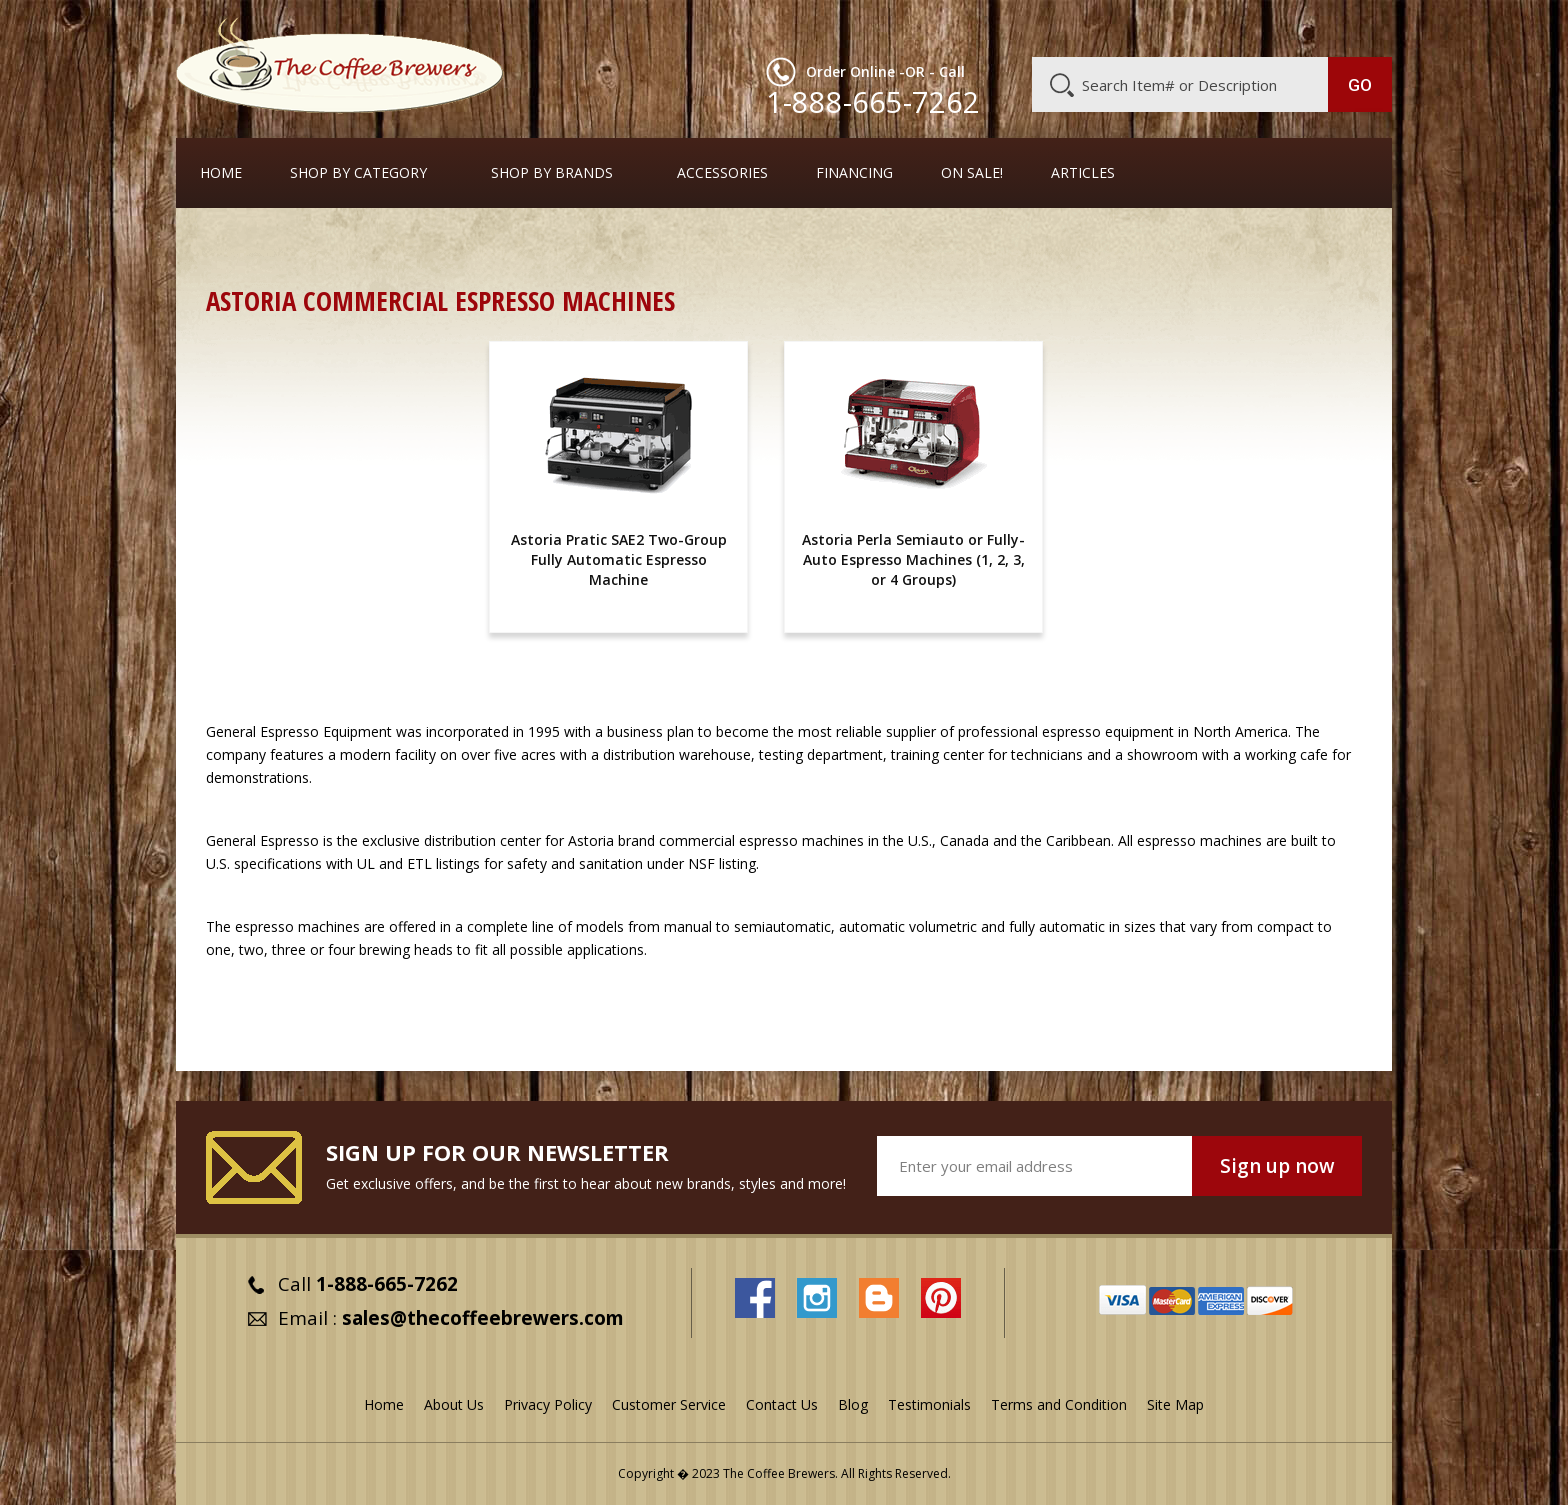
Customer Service (1132, 27)
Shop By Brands (552, 173)
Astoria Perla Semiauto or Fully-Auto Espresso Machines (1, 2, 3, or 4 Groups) (913, 559)
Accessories (722, 173)
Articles (1083, 173)
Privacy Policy (548, 1404)
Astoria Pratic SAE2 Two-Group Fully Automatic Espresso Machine (619, 559)
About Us (1027, 27)
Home (221, 173)
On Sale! (972, 173)
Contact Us (782, 1404)
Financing (854, 173)
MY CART (1353, 25)
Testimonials (929, 1404)
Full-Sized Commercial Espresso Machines (818, 244)
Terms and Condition (1059, 1404)
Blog (1222, 27)
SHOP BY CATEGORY (358, 173)
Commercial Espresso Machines (550, 244)
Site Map (1175, 1404)
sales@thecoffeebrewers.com (483, 1318)
